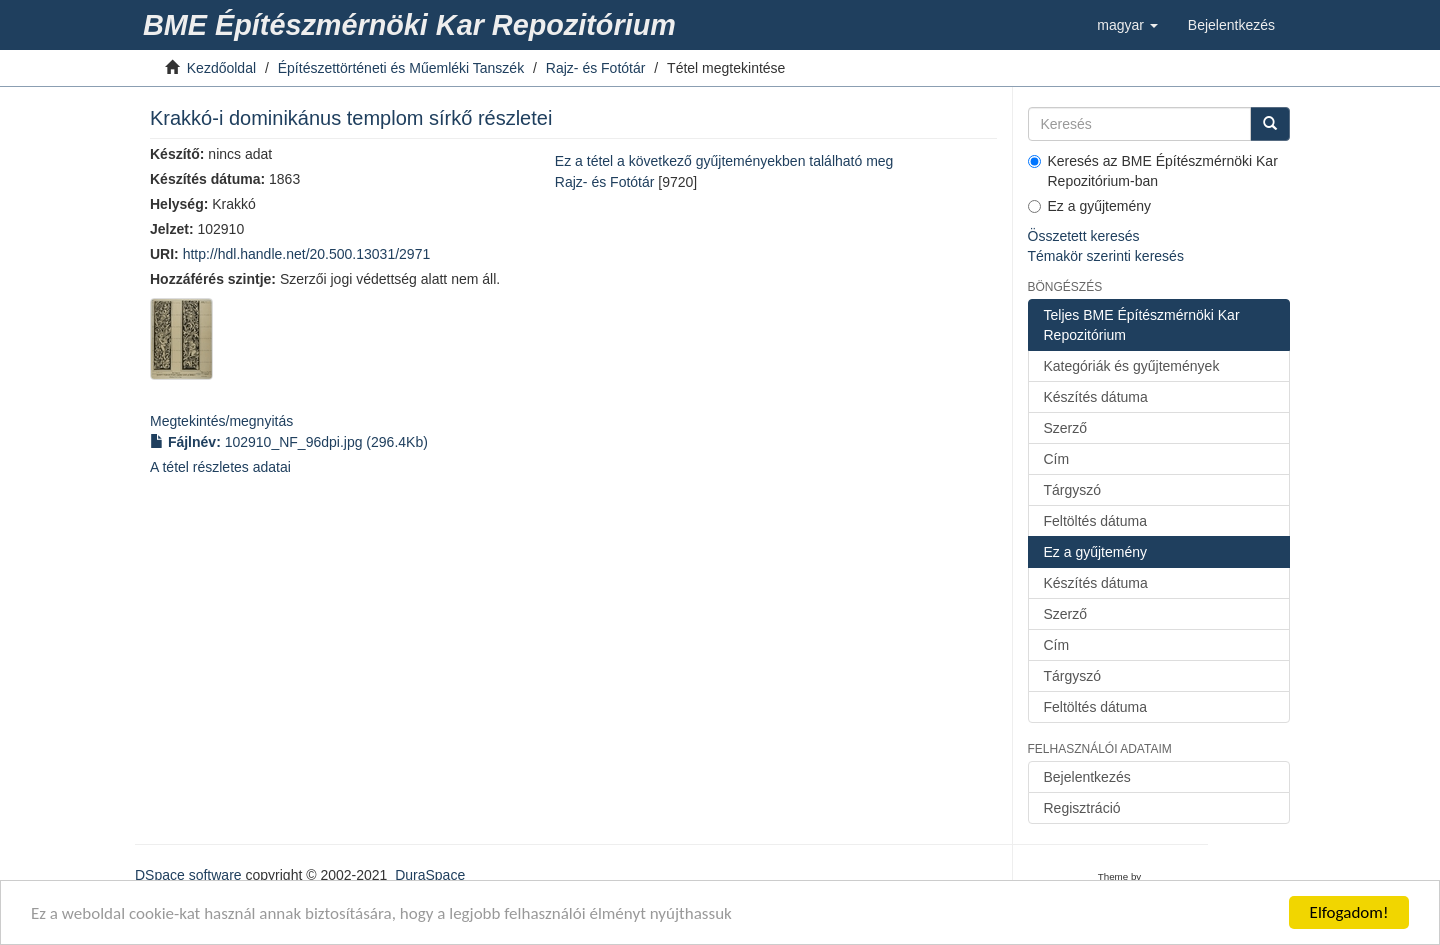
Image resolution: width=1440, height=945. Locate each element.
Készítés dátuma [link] (1096, 397)
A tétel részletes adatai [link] (220, 467)
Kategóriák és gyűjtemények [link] (1132, 366)
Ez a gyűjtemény (1090, 206)
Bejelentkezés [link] (1087, 777)
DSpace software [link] (188, 875)
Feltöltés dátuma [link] (1096, 521)
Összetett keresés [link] (1084, 236)
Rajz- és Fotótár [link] (596, 68)
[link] (413, 25)
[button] (1127, 25)
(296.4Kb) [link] (289, 442)
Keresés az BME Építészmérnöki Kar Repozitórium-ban (1153, 171)
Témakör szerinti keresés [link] (1106, 256)
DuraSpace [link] (430, 875)
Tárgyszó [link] (1073, 490)
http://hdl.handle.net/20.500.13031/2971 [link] (307, 254)
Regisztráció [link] (1082, 808)
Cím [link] (1057, 459)
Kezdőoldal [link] (221, 68)
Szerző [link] (1066, 428)
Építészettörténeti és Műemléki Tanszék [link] (401, 68)
